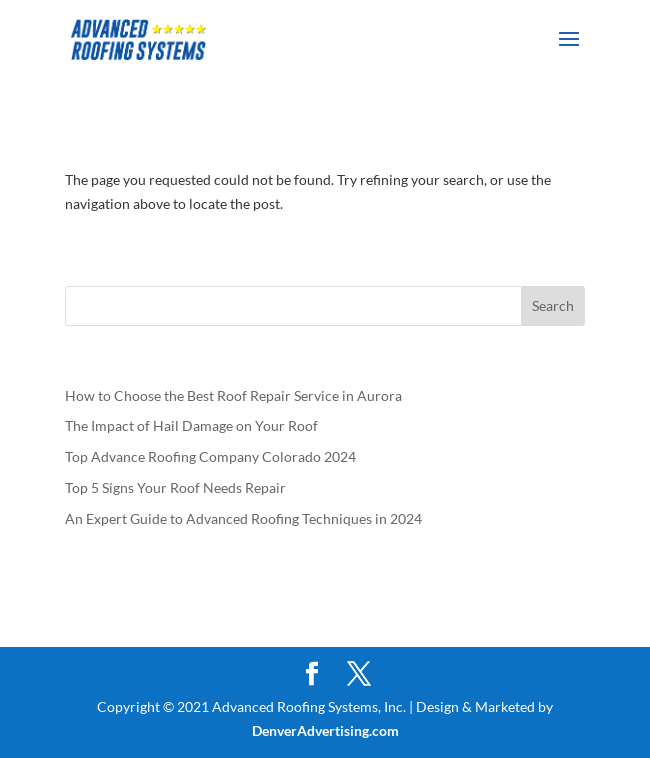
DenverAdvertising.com (325, 730)
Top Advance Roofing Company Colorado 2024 (210, 456)
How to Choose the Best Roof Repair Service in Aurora (233, 395)
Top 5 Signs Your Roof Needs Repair (177, 487)
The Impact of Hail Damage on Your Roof (193, 425)
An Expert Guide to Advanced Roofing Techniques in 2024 (243, 518)
